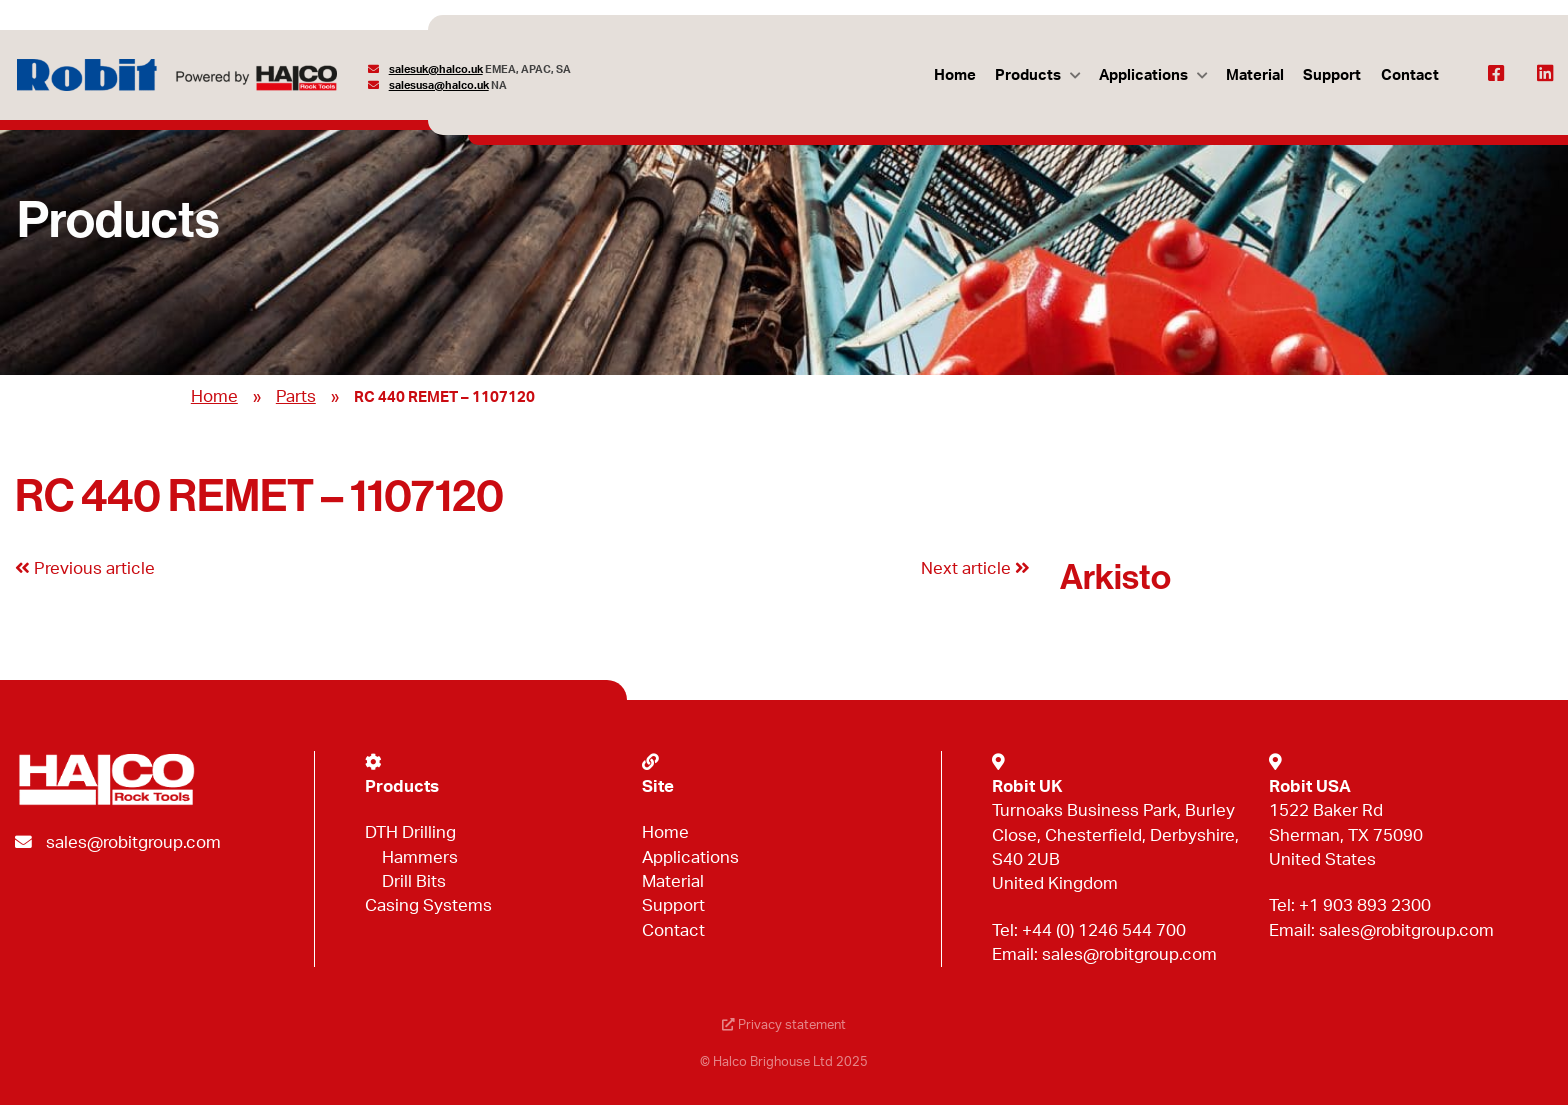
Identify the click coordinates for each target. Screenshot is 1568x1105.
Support (1332, 75)
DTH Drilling (410, 832)
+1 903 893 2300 (1365, 905)
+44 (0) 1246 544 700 (1104, 930)
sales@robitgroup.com (133, 842)
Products (1028, 75)
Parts (296, 396)
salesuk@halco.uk (436, 69)
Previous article (85, 568)
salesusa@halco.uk (439, 85)
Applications (1143, 75)
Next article (975, 568)
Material (1255, 75)
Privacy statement (784, 1025)
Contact (1410, 75)
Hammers (420, 857)
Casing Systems (428, 905)
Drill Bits (414, 881)
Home (955, 75)
